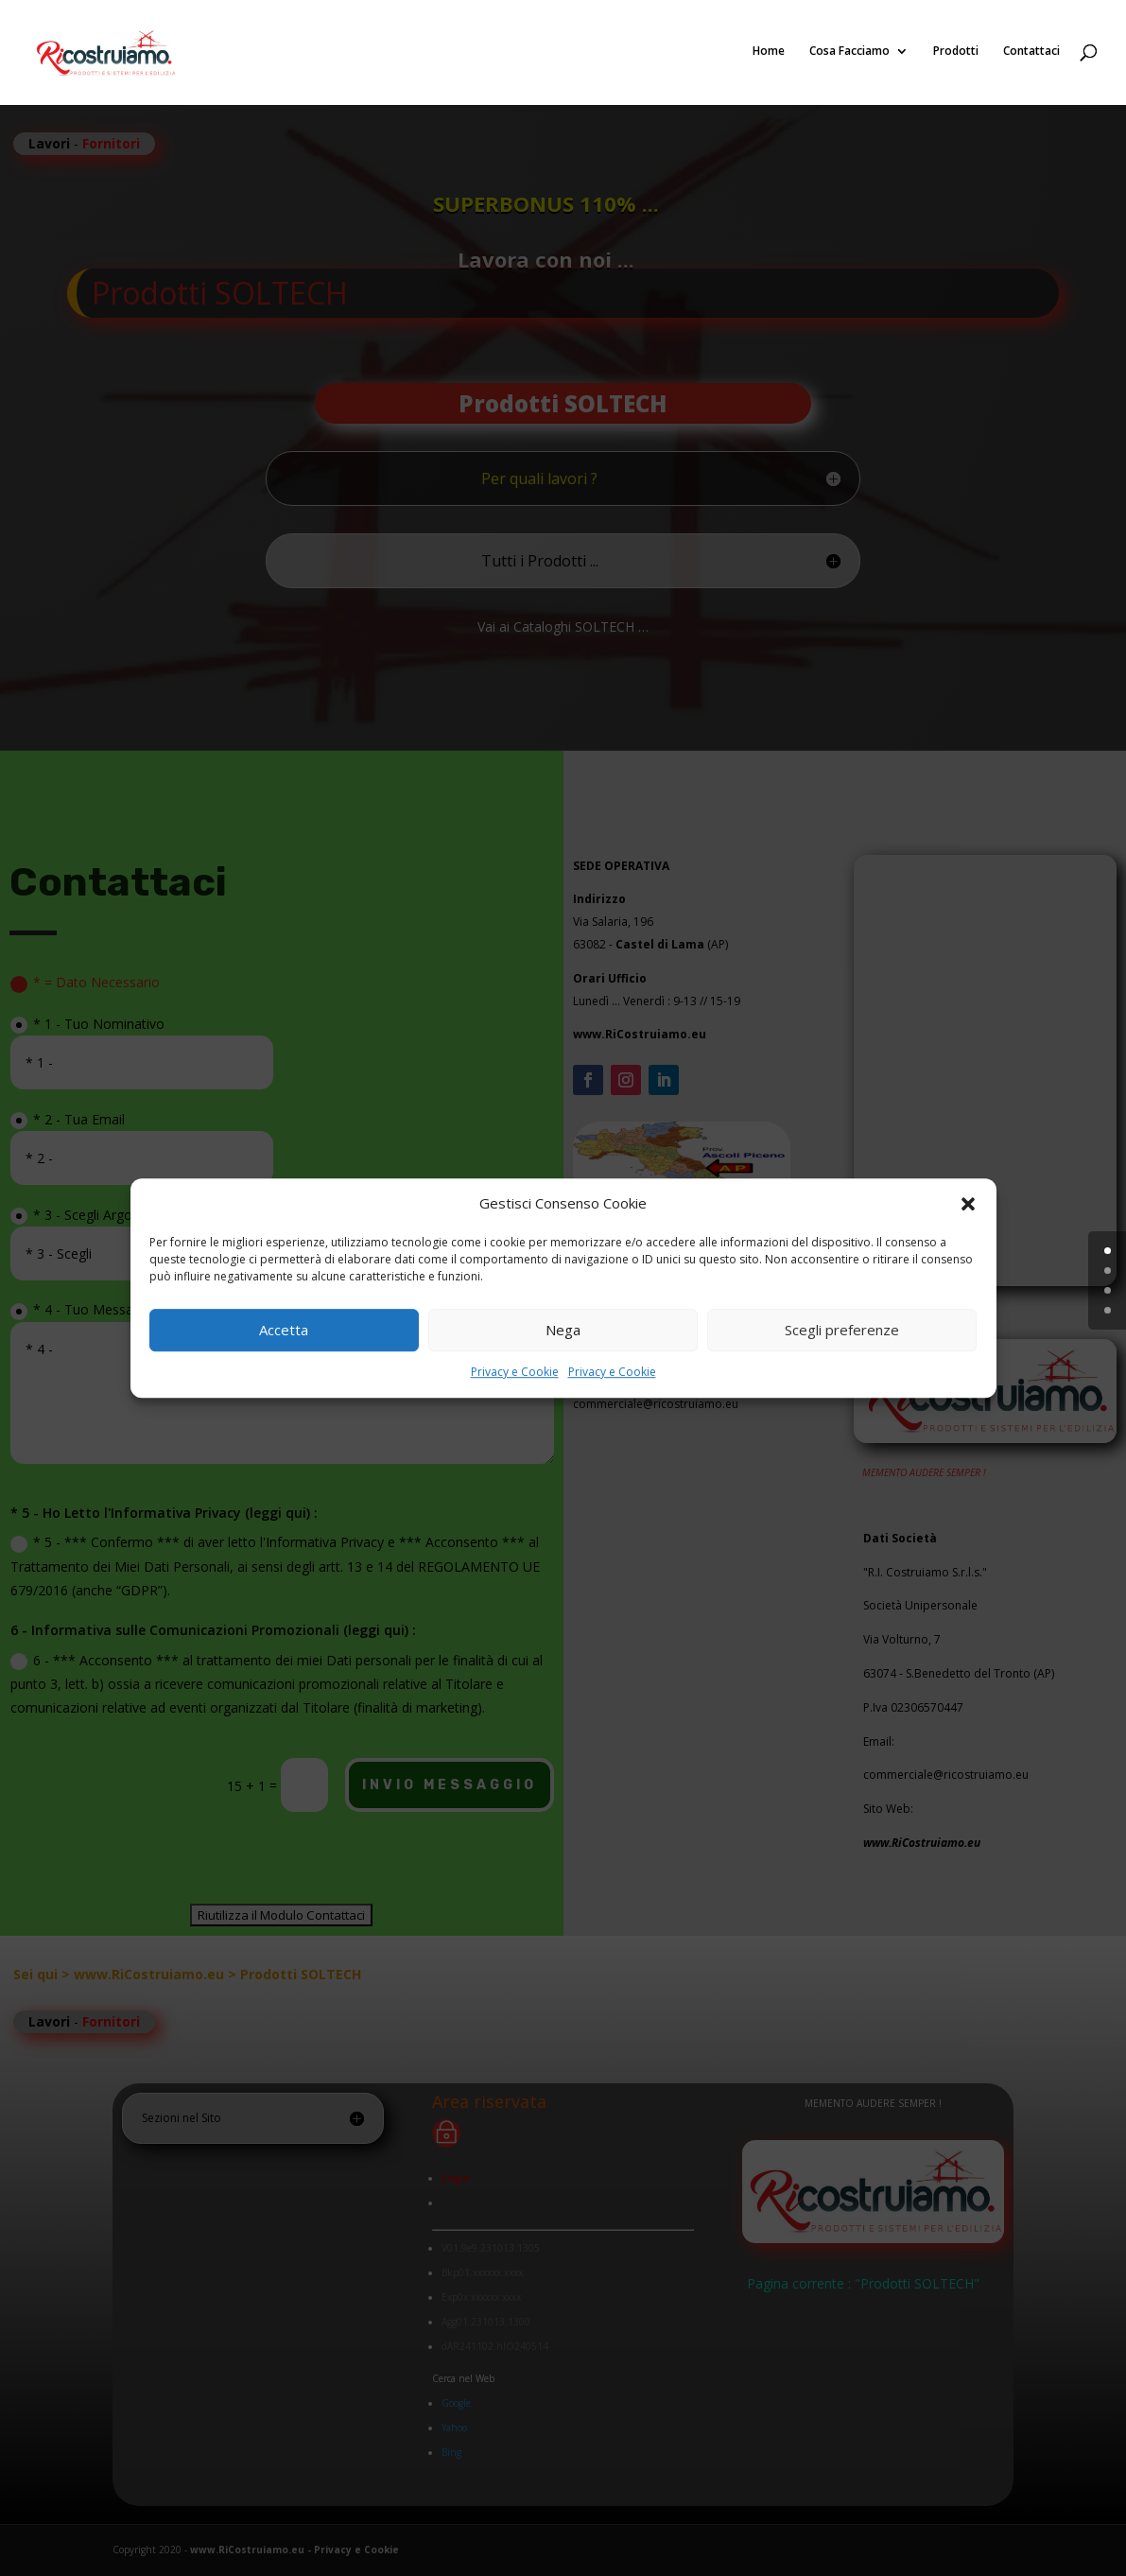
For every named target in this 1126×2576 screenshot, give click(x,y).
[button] (968, 1203)
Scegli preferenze (842, 1330)
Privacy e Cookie (515, 1372)
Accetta (283, 1330)
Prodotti (956, 54)
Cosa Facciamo (849, 54)
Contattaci (1031, 54)
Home (769, 54)
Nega (563, 1330)
